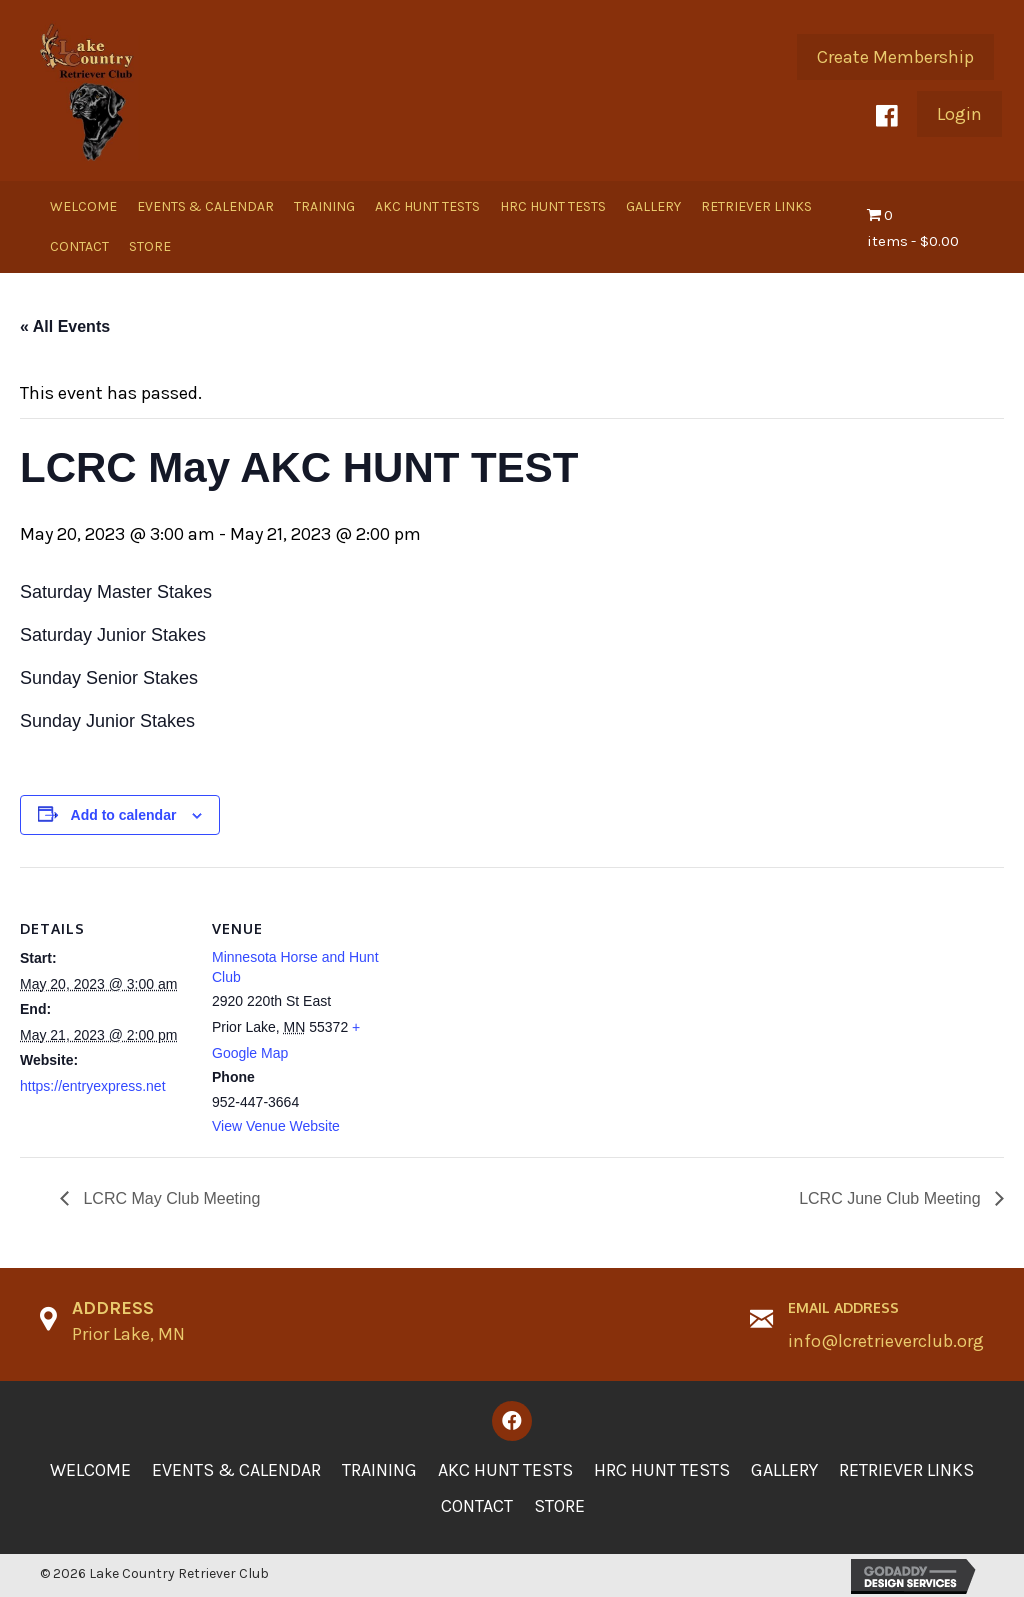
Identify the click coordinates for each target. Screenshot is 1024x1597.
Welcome (90, 1470)
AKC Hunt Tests (505, 1470)
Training (379, 1470)
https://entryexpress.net (93, 1086)
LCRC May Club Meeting (169, 1198)
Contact (477, 1506)
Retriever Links (906, 1470)
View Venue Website (276, 1126)
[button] (895, 57)
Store (559, 1506)
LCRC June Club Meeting (892, 1198)
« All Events (65, 326)
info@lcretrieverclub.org (886, 1341)
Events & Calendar (236, 1470)
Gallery (784, 1470)
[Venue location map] (509, 1005)
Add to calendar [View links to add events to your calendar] (124, 815)
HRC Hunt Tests (662, 1470)
